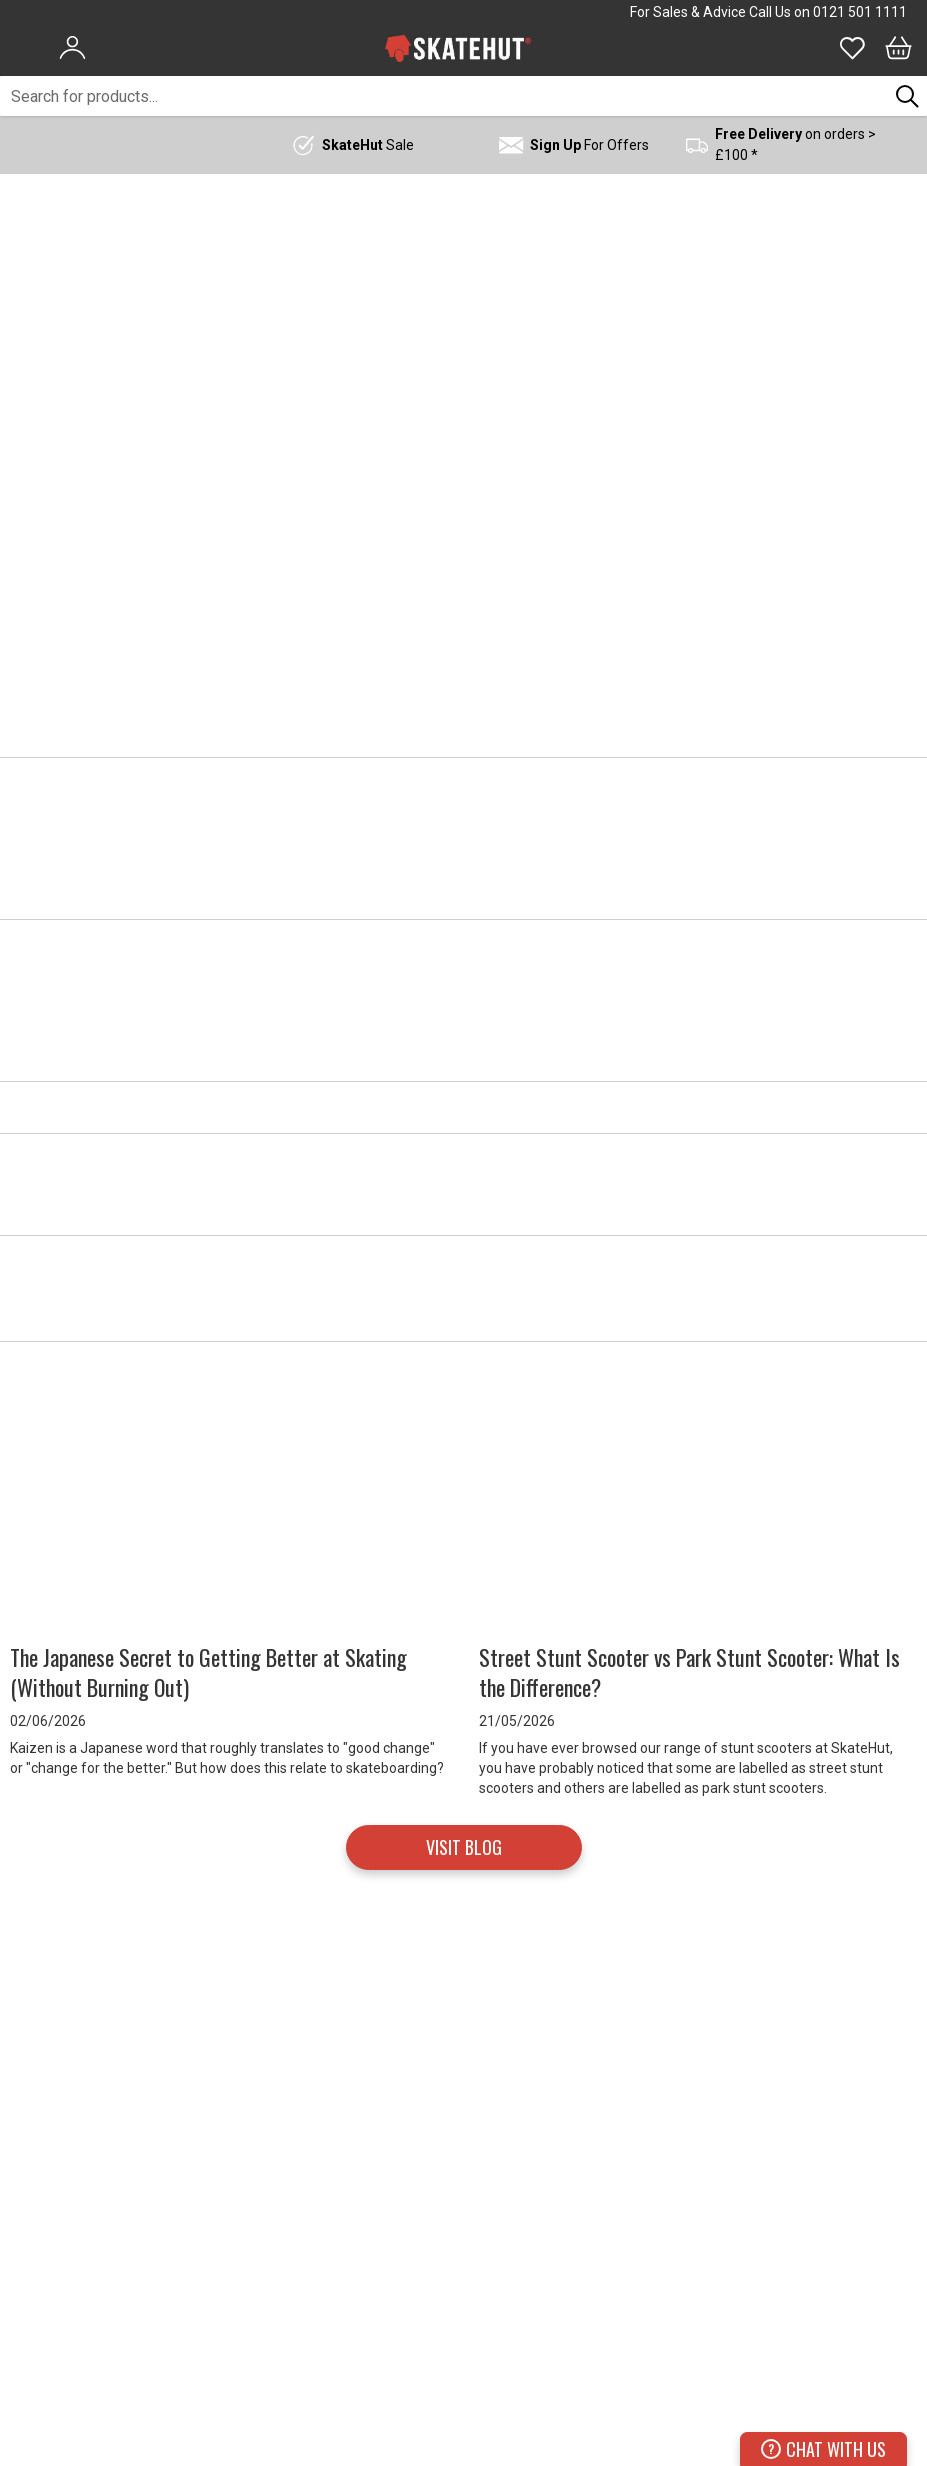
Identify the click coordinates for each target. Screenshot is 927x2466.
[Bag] (898, 48)
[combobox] (444, 96)
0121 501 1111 (860, 12)
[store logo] (458, 48)
